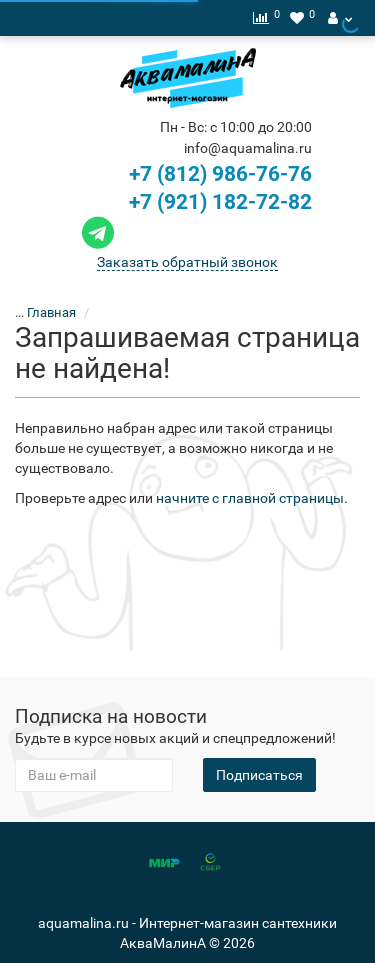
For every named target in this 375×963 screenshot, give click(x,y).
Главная (51, 312)
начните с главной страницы (250, 498)
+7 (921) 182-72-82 (194, 202)
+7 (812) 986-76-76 (220, 174)
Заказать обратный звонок (187, 262)
